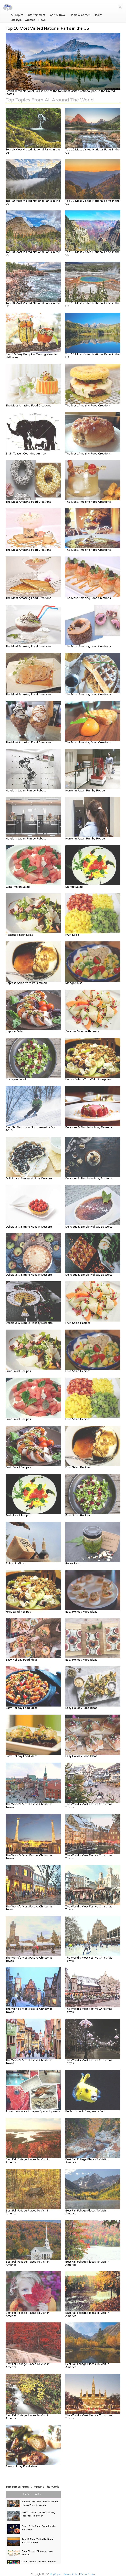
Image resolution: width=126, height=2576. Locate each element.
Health (98, 15)
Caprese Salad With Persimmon (26, 983)
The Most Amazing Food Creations (28, 405)
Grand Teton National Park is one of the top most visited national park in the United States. (60, 92)
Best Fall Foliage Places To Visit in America (27, 2161)
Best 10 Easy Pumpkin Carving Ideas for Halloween (32, 356)
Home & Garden (80, 15)
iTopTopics (56, 2574)
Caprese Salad (15, 1031)
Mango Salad (74, 886)
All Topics (17, 15)
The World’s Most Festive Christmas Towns (29, 1805)
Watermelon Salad (18, 886)
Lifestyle (16, 20)
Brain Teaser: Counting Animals (26, 453)
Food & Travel (57, 15)
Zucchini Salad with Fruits (82, 1031)
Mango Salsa (73, 983)
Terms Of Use (87, 2574)
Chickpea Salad (16, 1079)
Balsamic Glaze (15, 1563)
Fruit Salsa (72, 935)
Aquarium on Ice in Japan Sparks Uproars (33, 2111)
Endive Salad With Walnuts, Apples (88, 1079)
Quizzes (30, 20)
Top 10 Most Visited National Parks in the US (33, 151)
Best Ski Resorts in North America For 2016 (30, 1129)
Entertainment (35, 15)
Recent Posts (32, 2494)
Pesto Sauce (73, 1563)
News (42, 20)
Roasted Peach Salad (19, 935)
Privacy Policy (71, 2574)
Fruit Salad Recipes (78, 1323)
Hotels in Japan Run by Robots (26, 790)
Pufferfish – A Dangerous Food (85, 2111)
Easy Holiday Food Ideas (81, 1611)
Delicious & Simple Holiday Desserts (88, 1127)
